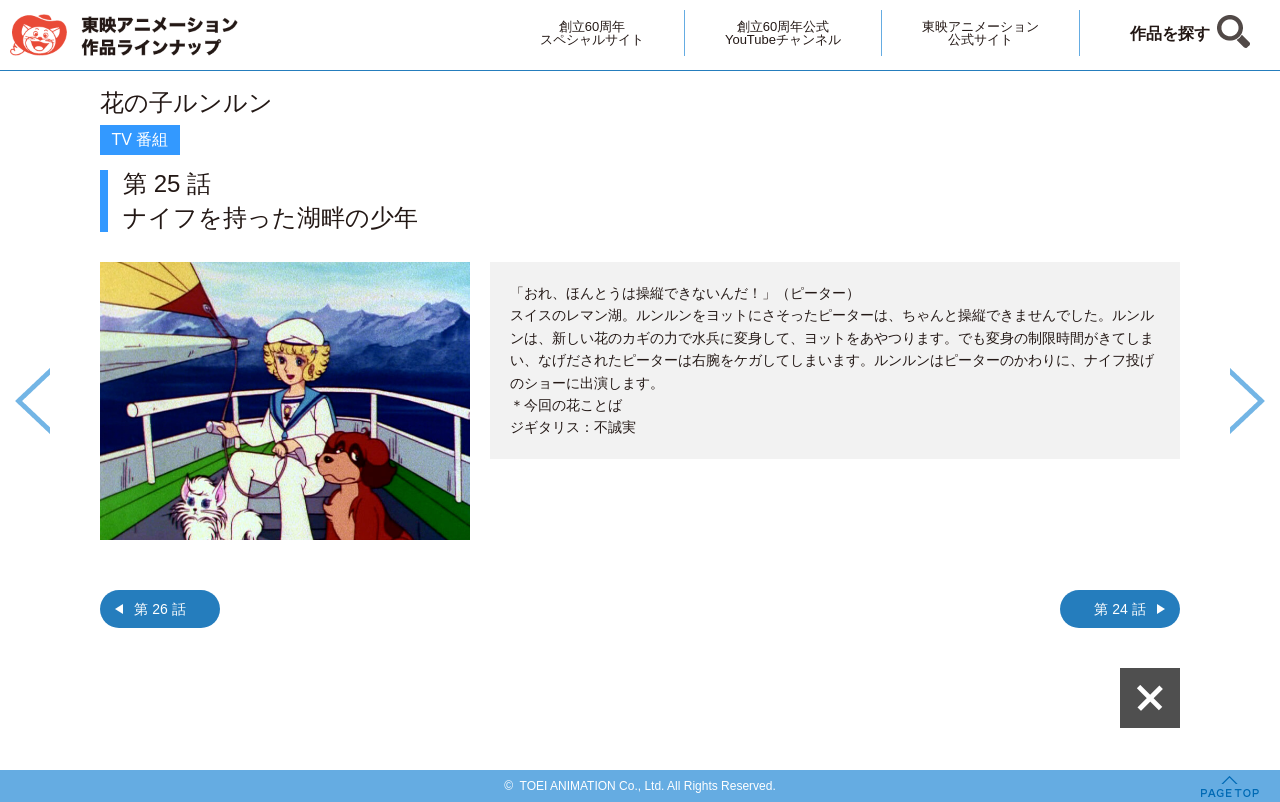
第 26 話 (159, 609)
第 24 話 (1119, 609)
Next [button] (1247, 401)
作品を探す (1170, 33)
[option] (640, 367)
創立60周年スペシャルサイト (592, 33)
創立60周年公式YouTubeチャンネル (783, 33)
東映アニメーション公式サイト (980, 33)
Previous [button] (32, 401)
